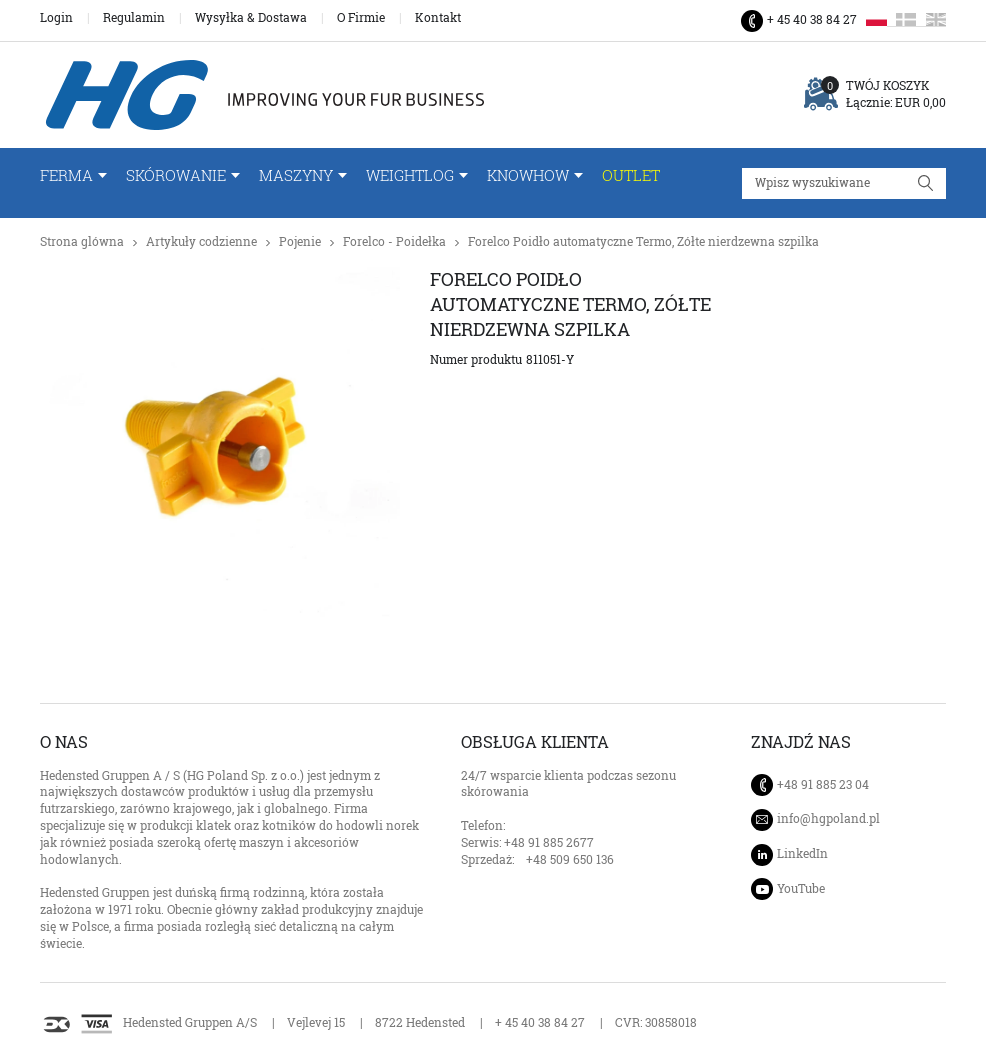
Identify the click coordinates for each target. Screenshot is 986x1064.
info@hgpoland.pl (828, 819)
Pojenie (300, 241)
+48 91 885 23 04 (823, 784)
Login (56, 18)
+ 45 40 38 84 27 (812, 19)
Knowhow (528, 175)
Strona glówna (82, 241)
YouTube (801, 888)
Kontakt (438, 18)
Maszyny (296, 175)
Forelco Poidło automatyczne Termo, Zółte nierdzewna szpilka (643, 241)
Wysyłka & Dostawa (251, 18)
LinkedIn (802, 853)
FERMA (66, 175)
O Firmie (361, 18)
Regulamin (134, 18)
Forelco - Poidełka (394, 241)
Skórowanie (176, 175)
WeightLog (410, 175)
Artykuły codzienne (201, 241)
